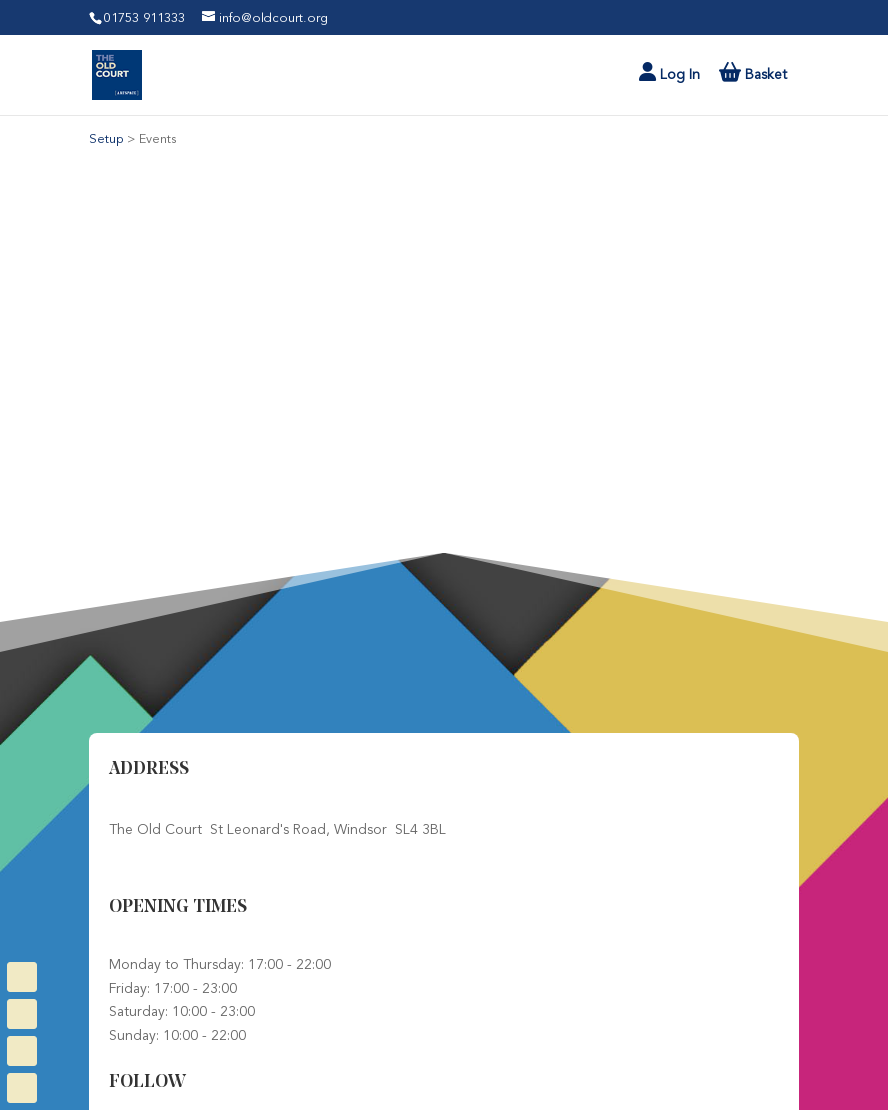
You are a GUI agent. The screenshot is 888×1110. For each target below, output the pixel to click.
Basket (764, 75)
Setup (108, 139)
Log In (669, 72)
